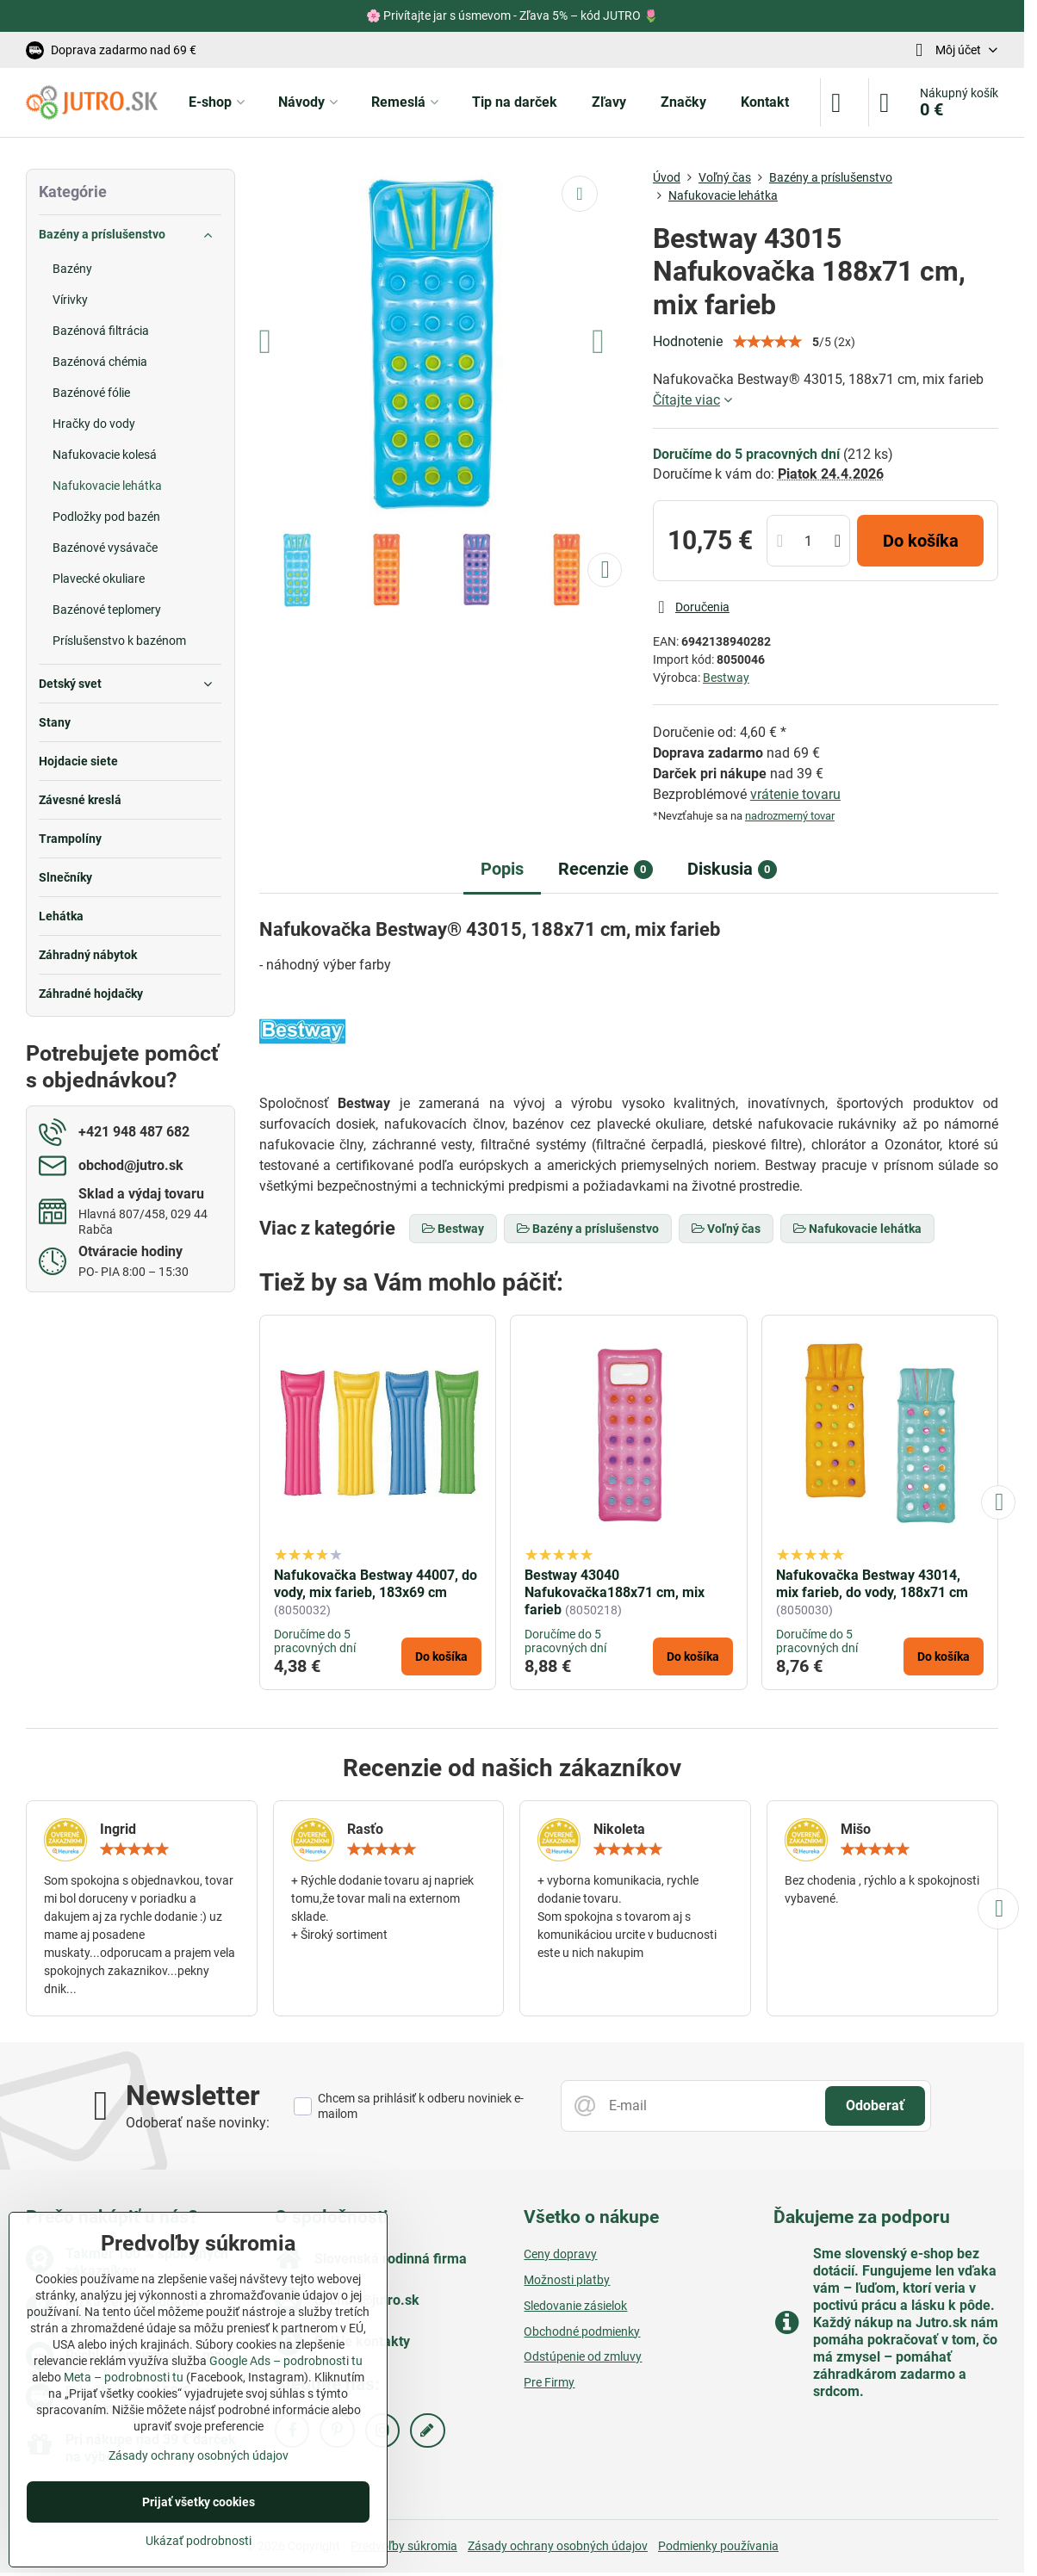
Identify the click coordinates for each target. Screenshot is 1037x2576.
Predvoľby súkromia (404, 2546)
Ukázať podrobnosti (198, 2541)
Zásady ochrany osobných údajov (558, 2546)
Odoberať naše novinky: (198, 2123)
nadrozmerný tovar (790, 815)
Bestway (726, 677)
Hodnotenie (688, 341)
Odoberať (875, 2105)
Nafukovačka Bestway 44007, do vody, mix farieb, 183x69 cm (375, 1584)
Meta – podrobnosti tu (123, 2377)
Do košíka (921, 540)
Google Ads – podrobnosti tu (286, 2361)
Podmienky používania (718, 2546)
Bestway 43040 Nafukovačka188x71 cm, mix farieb (615, 1592)
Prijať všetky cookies (198, 2502)
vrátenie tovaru (795, 794)
